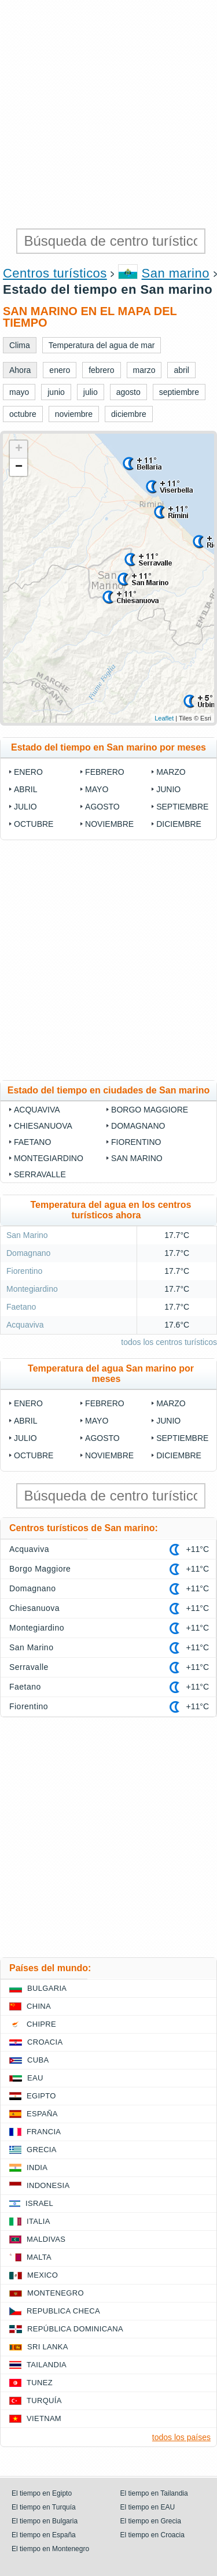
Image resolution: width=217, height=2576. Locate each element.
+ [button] (19, 449)
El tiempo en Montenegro (50, 2549)
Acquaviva (37, 1109)
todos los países (181, 2437)
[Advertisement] (108, 114)
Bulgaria (47, 1988)
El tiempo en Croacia (152, 2535)
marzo (171, 772)
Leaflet (164, 718)
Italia (38, 2221)
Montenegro (55, 2293)
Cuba (38, 2060)
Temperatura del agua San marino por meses (111, 1373)
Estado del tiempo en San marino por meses (108, 747)
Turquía (44, 2400)
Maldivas (46, 2239)
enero (28, 772)
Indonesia (48, 2185)
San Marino (137, 1158)
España (42, 2113)
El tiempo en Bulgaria (45, 2521)
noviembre (109, 824)
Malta (39, 2257)
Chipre (41, 2024)
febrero (104, 772)
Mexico (42, 2275)
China (39, 2006)
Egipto (41, 2095)
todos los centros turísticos (169, 1342)
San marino (175, 273)
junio (168, 789)
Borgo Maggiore (149, 1109)
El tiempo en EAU (147, 2507)
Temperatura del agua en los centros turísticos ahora (110, 1210)
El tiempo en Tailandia (154, 2493)
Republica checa (63, 2311)
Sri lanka (47, 2346)
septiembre (182, 806)
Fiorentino (136, 1142)
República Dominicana (75, 2328)
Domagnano (138, 1125)
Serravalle (40, 1174)
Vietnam (44, 2418)
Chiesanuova (43, 1125)
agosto (102, 806)
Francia (44, 2131)
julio (25, 806)
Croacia (44, 2042)
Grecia (42, 2149)
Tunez (40, 2382)
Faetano (32, 1142)
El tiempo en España (44, 2535)
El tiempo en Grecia (150, 2521)
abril (25, 789)
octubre (33, 824)
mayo (96, 789)
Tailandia (47, 2364)
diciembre (178, 824)
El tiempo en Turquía (44, 2507)
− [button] (19, 467)
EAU (35, 2078)
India (37, 2167)
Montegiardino (48, 1158)
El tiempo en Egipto (42, 2493)
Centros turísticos (55, 273)
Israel (39, 2203)
